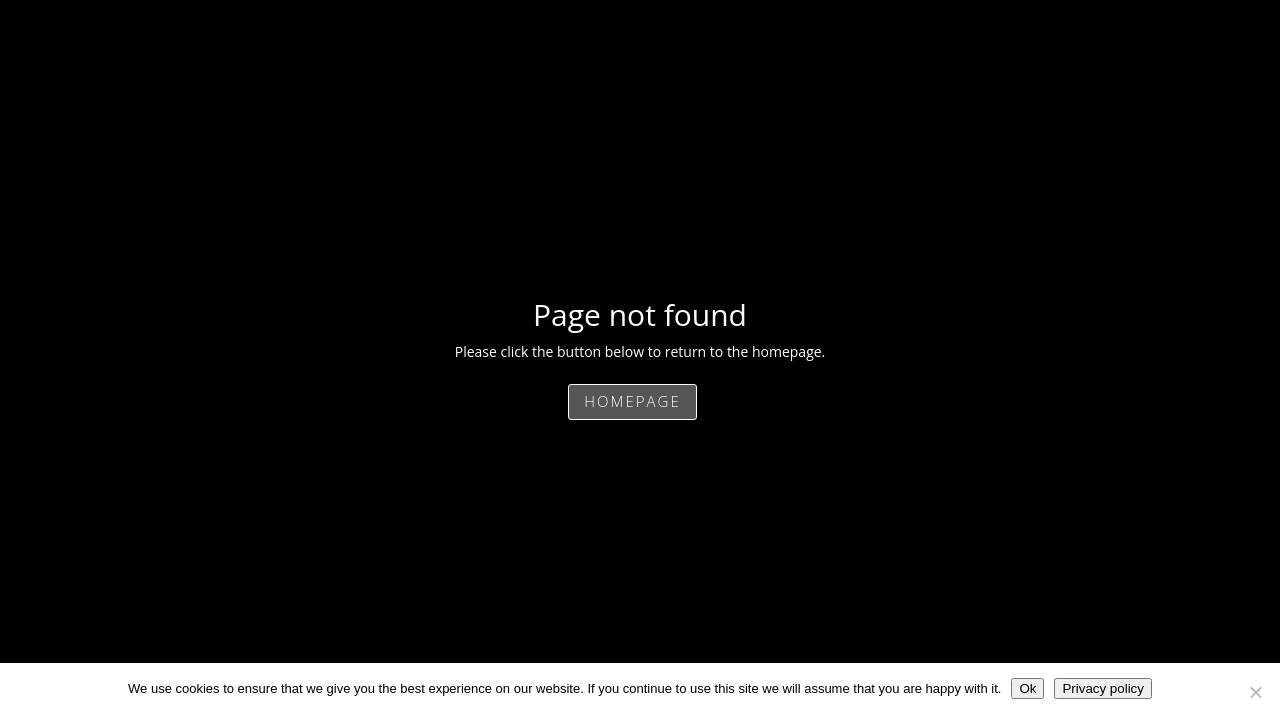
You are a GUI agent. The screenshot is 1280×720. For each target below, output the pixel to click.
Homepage (632, 401)
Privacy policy (1102, 688)
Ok (1027, 688)
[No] (1255, 692)
